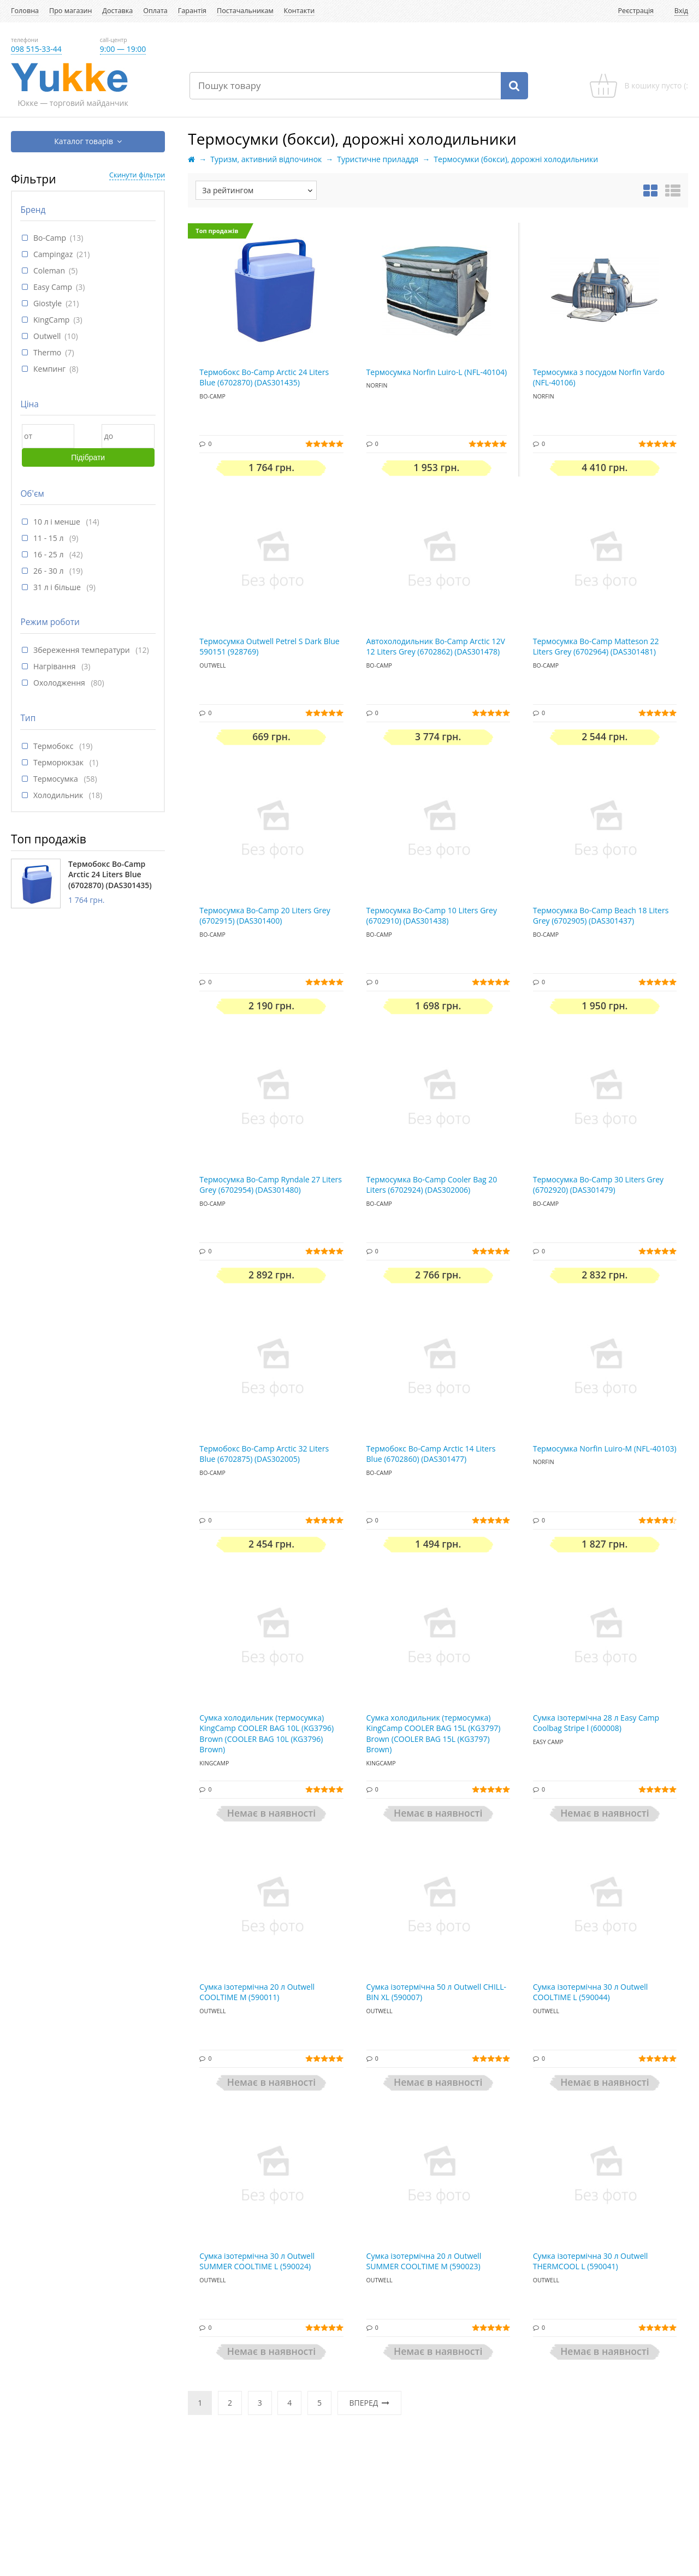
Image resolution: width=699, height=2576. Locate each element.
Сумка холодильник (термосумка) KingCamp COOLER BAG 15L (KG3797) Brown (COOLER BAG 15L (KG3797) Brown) (433, 1733)
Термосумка (56, 779)
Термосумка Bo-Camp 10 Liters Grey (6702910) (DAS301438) (431, 915)
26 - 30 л (49, 571)
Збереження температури (82, 650)
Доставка (117, 10)
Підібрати (88, 457)
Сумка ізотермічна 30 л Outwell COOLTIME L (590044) (590, 1992)
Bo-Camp (49, 238)
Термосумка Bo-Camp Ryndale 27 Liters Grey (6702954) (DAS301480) (270, 1184)
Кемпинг (49, 369)
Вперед (370, 2402)
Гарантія (192, 10)
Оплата (155, 10)
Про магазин (70, 10)
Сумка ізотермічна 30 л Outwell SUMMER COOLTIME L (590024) (257, 2261)
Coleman (49, 270)
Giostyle (47, 303)
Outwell (47, 336)
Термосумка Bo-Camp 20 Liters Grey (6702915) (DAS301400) (264, 915)
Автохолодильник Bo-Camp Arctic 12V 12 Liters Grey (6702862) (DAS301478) (435, 646)
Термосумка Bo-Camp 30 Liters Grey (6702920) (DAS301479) (598, 1184)
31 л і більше (58, 587)
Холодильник (59, 795)
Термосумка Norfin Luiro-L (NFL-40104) (436, 372)
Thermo (47, 352)
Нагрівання (55, 666)
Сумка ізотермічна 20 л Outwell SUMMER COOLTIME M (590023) (424, 2261)
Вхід (681, 10)
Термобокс (54, 746)
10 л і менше (57, 521)
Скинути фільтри (137, 175)
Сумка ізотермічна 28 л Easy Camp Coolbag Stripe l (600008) (596, 1723)
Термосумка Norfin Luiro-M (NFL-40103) (605, 1448)
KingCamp (51, 319)
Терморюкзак (59, 762)
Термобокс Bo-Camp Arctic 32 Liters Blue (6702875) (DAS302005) (264, 1454)
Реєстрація (636, 10)
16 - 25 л (49, 554)
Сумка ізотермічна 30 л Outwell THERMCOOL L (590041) (590, 2261)
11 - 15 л (49, 538)
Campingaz (53, 254)
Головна (25, 10)
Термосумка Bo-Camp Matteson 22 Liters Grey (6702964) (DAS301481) (596, 646)
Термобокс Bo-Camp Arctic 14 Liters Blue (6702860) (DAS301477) (431, 1454)
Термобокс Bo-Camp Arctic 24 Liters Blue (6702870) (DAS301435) (110, 874)
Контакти (299, 10)
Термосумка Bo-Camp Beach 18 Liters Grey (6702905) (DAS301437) (601, 915)
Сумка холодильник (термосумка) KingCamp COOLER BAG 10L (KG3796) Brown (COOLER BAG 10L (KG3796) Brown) (266, 1733)
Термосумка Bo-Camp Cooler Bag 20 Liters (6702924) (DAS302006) (431, 1184)
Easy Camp (52, 287)
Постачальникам (245, 10)
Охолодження (60, 682)
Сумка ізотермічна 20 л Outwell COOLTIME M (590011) (257, 1992)
